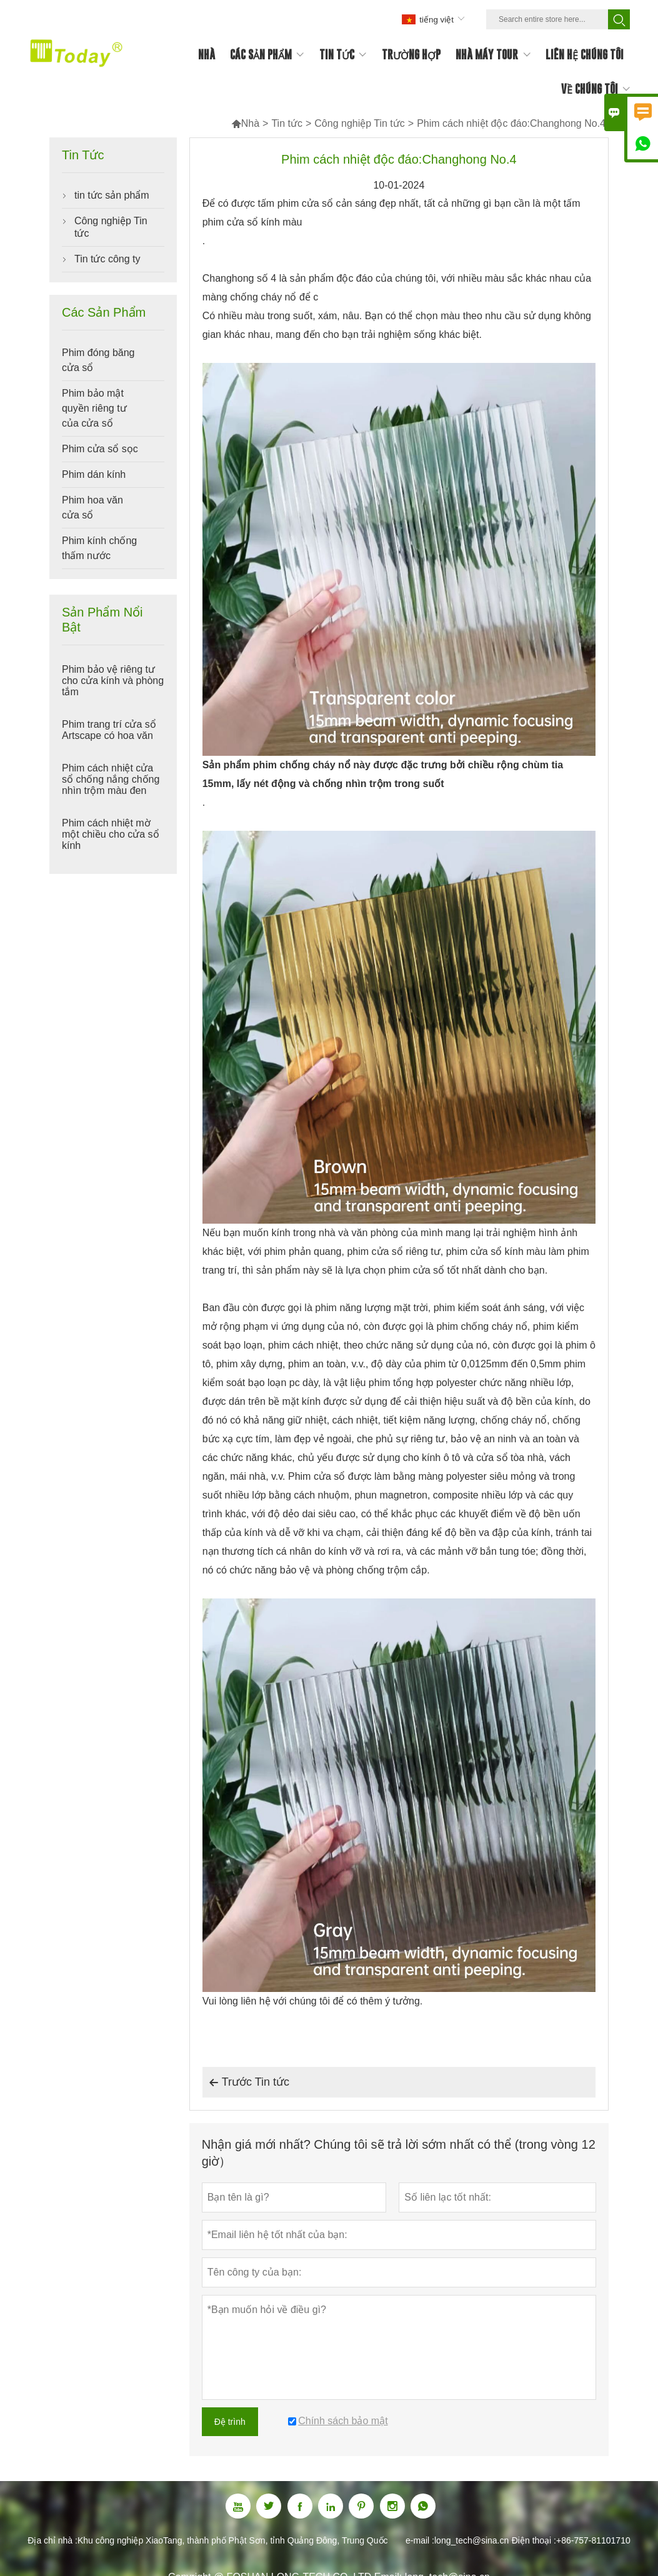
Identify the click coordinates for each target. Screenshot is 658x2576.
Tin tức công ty (107, 259)
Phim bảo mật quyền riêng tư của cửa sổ (94, 408)
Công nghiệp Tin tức (359, 123)
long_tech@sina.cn (471, 2540)
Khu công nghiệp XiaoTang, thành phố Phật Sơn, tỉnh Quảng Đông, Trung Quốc (232, 2540)
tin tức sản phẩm (111, 195)
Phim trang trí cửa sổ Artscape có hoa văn (109, 730)
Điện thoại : (534, 2540)
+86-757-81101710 (593, 2540)
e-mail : (420, 2540)
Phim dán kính (94, 474)
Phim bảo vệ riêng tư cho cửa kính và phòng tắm (113, 680)
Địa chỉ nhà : (52, 2540)
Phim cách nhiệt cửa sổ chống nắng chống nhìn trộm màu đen (110, 779)
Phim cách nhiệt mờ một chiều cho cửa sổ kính (110, 834)
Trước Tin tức (249, 2082)
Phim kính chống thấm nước (99, 548)
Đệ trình (230, 2422)
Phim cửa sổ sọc (100, 448)
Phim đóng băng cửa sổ (98, 360)
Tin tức (286, 123)
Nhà (245, 123)
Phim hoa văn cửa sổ (92, 507)
